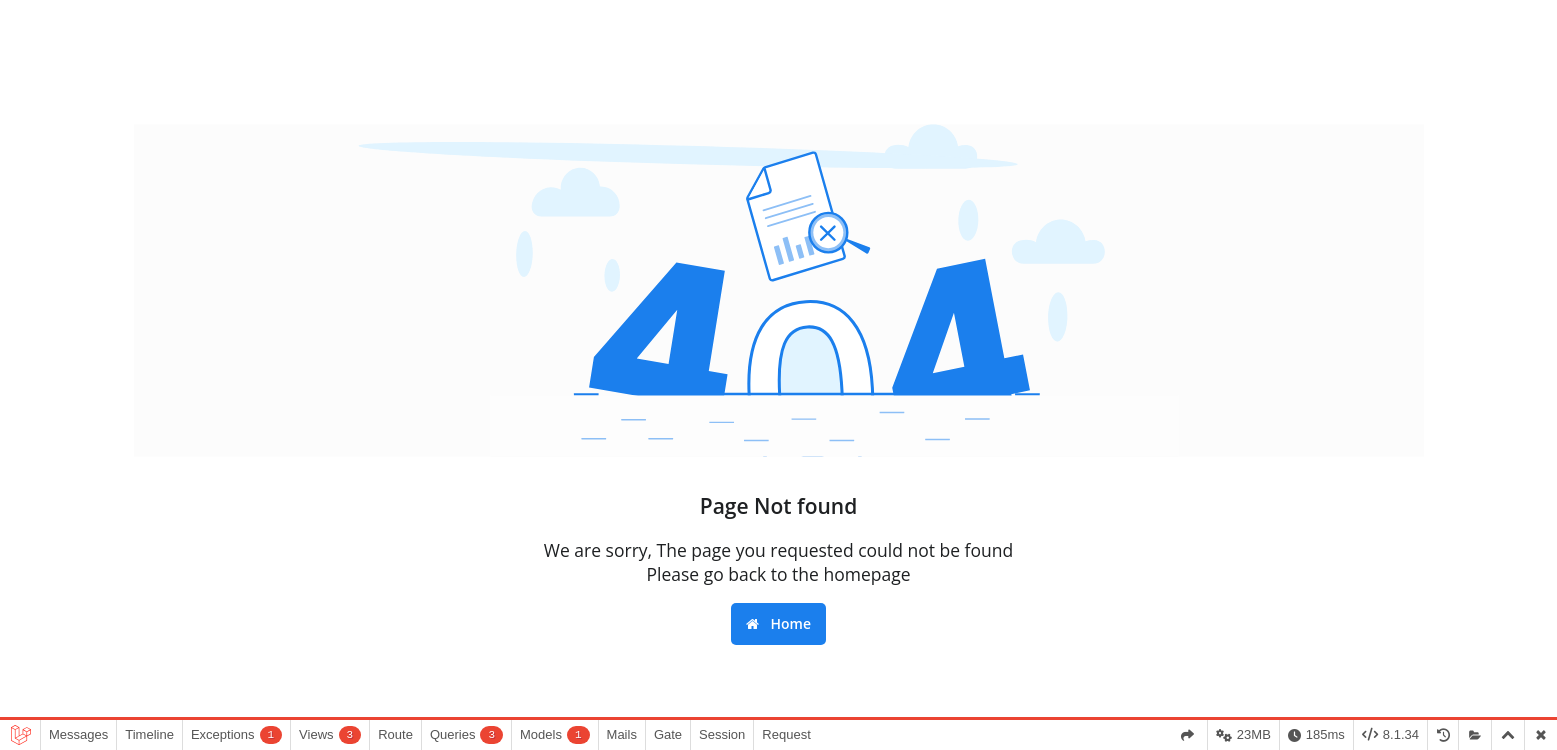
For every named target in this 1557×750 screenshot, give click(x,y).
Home (778, 623)
